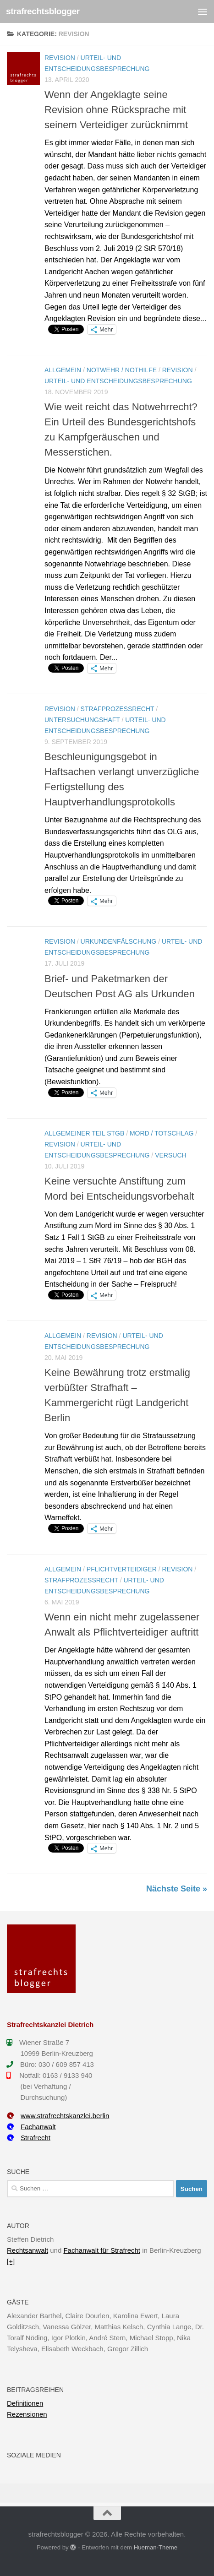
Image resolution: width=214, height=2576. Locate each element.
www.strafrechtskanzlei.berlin (58, 2115)
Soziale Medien (34, 2455)
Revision (59, 57)
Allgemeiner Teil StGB (84, 1133)
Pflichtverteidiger (122, 1569)
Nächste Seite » (176, 1888)
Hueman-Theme (155, 2547)
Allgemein (62, 370)
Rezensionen (27, 2414)
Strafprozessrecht (117, 708)
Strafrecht (28, 2137)
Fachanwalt (31, 2126)
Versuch (170, 1155)
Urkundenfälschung (119, 941)
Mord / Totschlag (162, 1133)
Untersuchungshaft (82, 719)
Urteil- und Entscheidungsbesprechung (118, 381)
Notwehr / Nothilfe (122, 370)
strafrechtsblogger (43, 11)
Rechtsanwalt (27, 2250)
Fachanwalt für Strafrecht (101, 2250)
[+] (11, 2261)
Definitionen (25, 2403)
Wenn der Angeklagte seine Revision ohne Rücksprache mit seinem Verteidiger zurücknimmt (116, 109)
